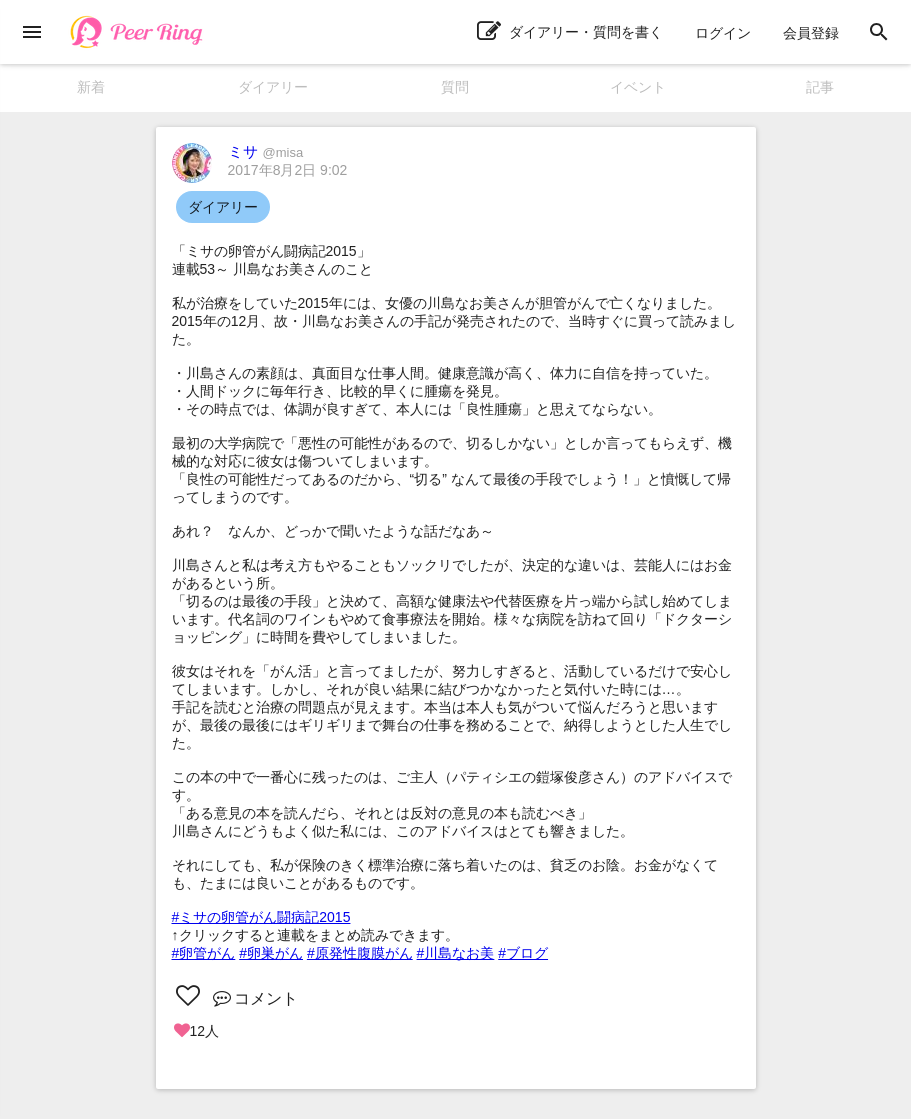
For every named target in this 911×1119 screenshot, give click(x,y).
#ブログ (523, 953)
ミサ (266, 151)
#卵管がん (204, 953)
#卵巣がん (271, 953)
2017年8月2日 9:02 (288, 170)
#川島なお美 (456, 953)
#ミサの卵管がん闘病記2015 (261, 917)
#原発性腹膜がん (360, 953)
